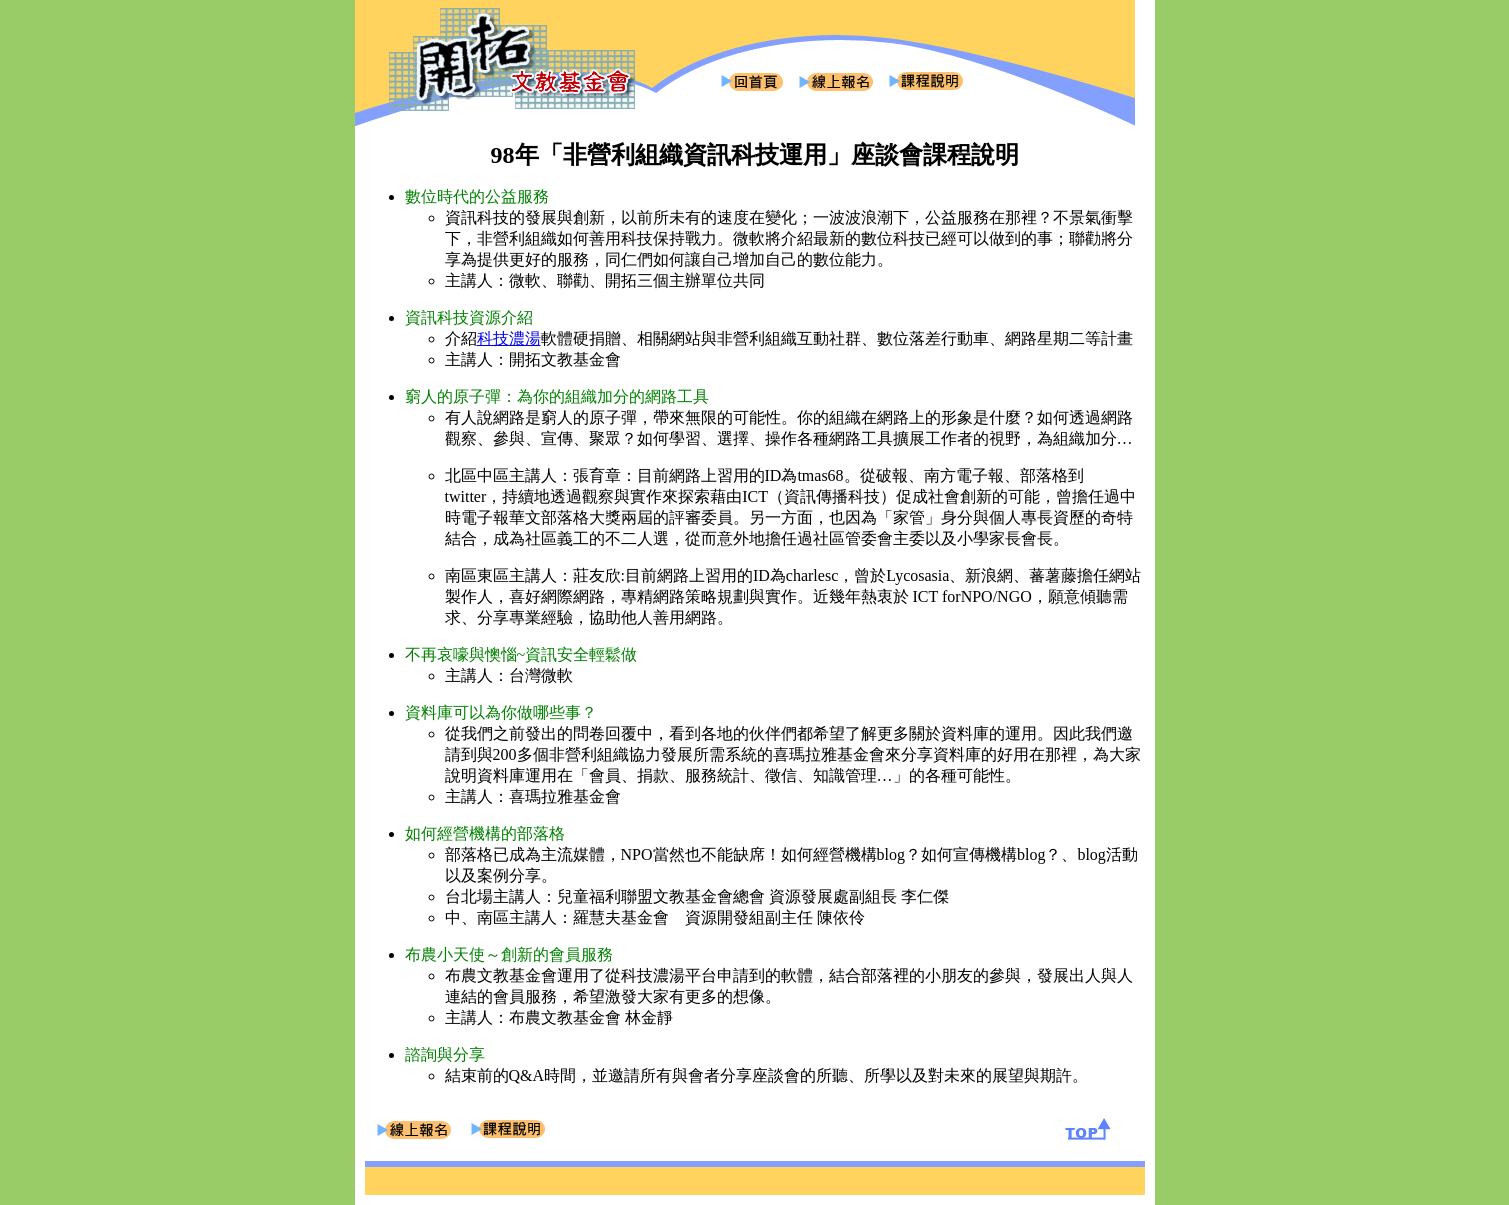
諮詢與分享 (445, 1054)
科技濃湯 (509, 338)
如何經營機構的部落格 (485, 833)
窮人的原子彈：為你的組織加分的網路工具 (557, 396)
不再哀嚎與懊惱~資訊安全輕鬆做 (521, 654)
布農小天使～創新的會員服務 (509, 954)
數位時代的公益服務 (477, 196)
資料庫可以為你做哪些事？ (501, 712)
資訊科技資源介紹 (469, 317)
